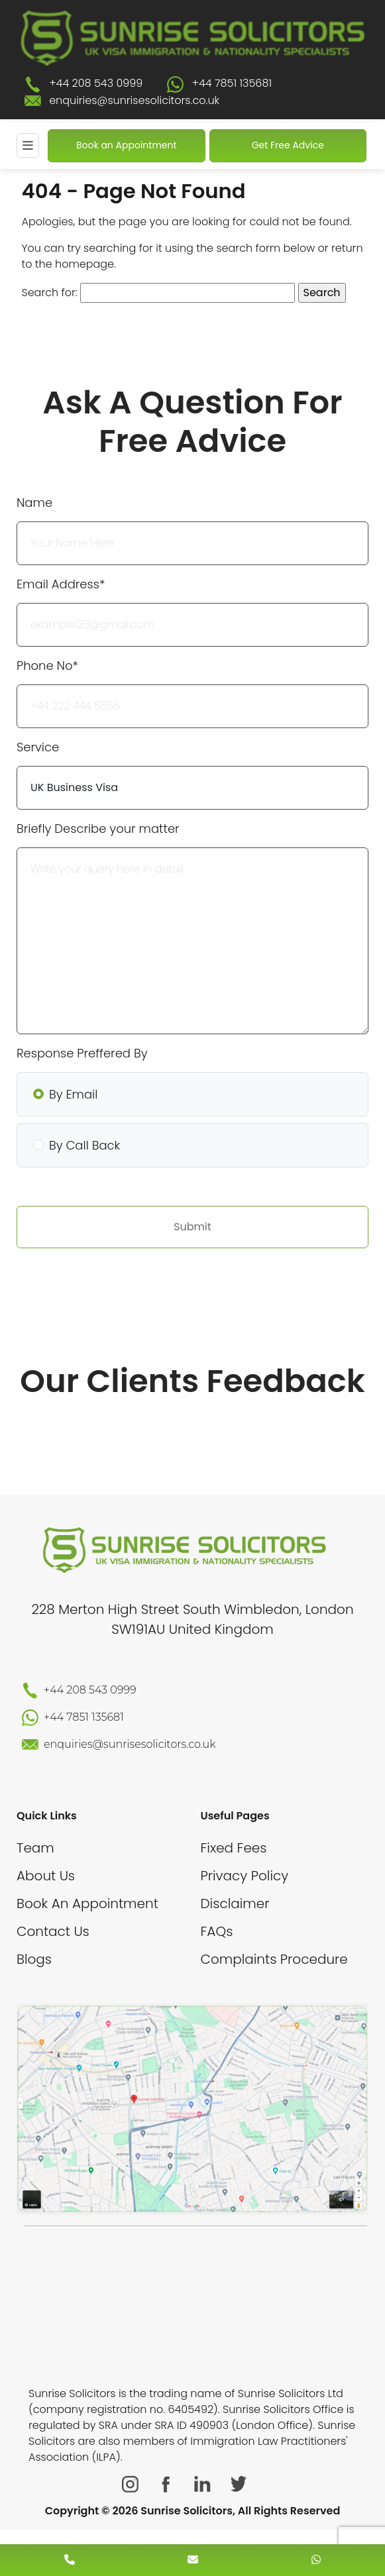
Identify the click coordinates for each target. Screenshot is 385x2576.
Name (34, 502)
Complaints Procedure (274, 1959)
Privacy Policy (245, 1875)
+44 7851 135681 (232, 83)
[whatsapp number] (316, 2559)
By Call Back (84, 1145)
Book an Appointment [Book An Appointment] (126, 145)
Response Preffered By (82, 1053)
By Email (73, 1094)
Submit (192, 1226)
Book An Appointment (87, 1903)
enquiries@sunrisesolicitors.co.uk (134, 100)
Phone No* (47, 665)
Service (38, 747)
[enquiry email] (193, 2559)
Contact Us (53, 1931)
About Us (46, 1875)
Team (35, 1848)
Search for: (50, 292)
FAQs (217, 1931)
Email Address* (61, 584)
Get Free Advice (288, 145)
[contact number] (69, 2559)
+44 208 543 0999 (95, 83)
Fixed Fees (234, 1848)
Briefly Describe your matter (98, 828)
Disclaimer (235, 1903)
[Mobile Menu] (28, 145)
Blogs (34, 1959)
